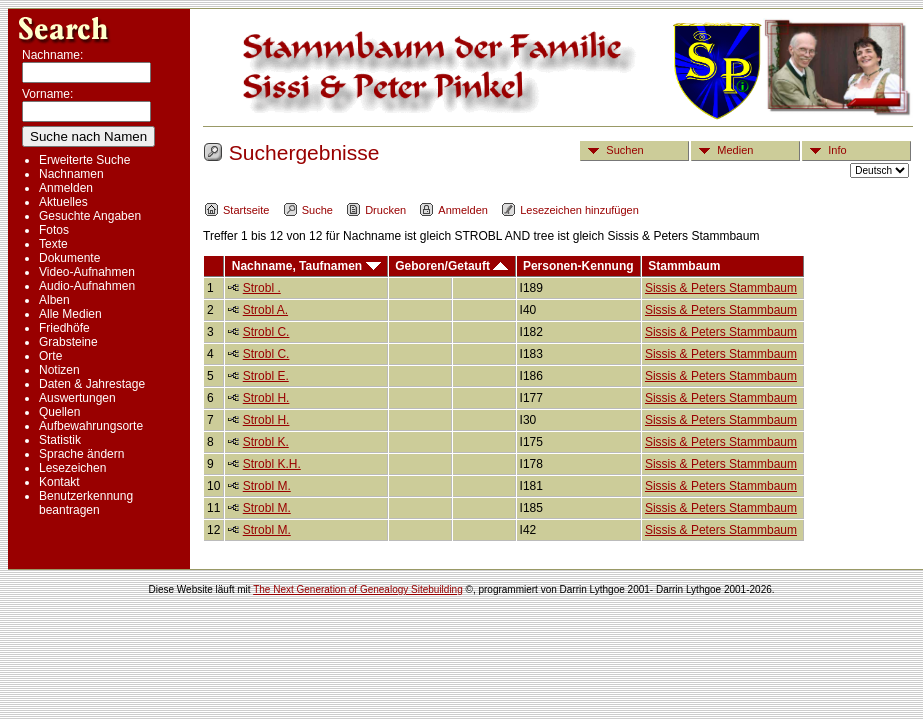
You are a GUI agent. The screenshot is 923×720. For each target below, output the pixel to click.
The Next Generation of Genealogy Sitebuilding (358, 589)
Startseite (236, 210)
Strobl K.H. (272, 464)
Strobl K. (266, 442)
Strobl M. (267, 486)
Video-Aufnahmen (87, 272)
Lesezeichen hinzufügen (570, 210)
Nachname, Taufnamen (306, 266)
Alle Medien (70, 314)
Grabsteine (68, 342)
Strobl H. (266, 398)
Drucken (376, 210)
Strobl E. (266, 376)
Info (824, 150)
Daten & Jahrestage (92, 384)
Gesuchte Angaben (90, 216)
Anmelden (66, 188)
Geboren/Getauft (451, 266)
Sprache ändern (81, 454)
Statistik (60, 440)
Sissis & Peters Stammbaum (721, 288)
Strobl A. (265, 310)
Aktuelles (63, 202)
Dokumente (69, 258)
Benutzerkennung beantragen (86, 503)
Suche (308, 210)
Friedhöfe (64, 328)
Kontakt (59, 482)
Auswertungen (77, 398)
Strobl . (262, 288)
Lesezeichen (72, 468)
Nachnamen (71, 174)
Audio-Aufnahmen (87, 286)
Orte (50, 356)
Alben (54, 300)
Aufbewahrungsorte (91, 426)
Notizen (59, 370)
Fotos (54, 230)
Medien (722, 150)
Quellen (59, 412)
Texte (53, 244)
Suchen (612, 150)
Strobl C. (266, 332)
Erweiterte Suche (84, 160)
